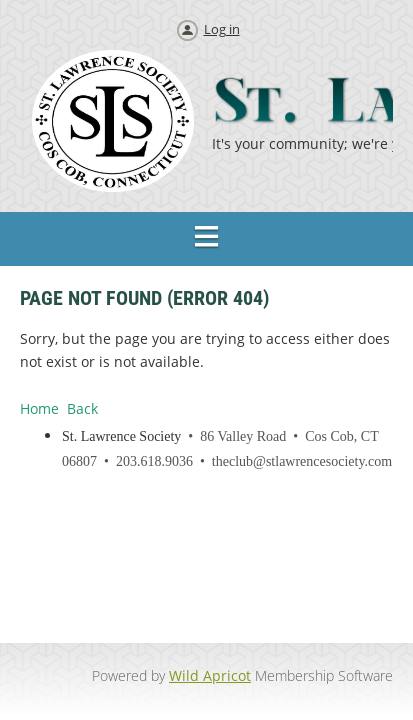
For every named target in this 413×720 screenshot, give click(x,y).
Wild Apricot (210, 675)
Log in (222, 29)
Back (82, 408)
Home (39, 408)
